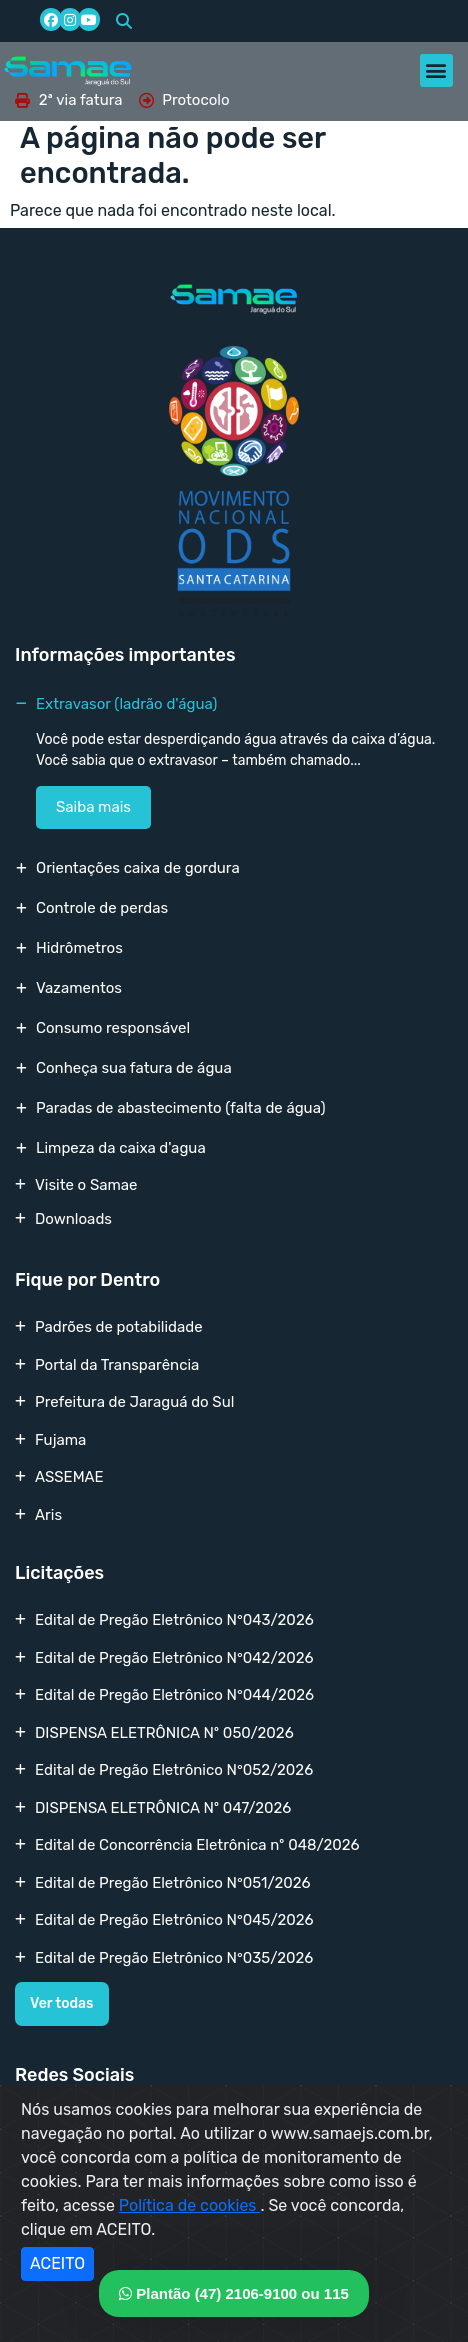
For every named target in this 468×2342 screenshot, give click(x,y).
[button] (124, 21)
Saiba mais (93, 807)
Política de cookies (190, 2205)
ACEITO (57, 2263)
